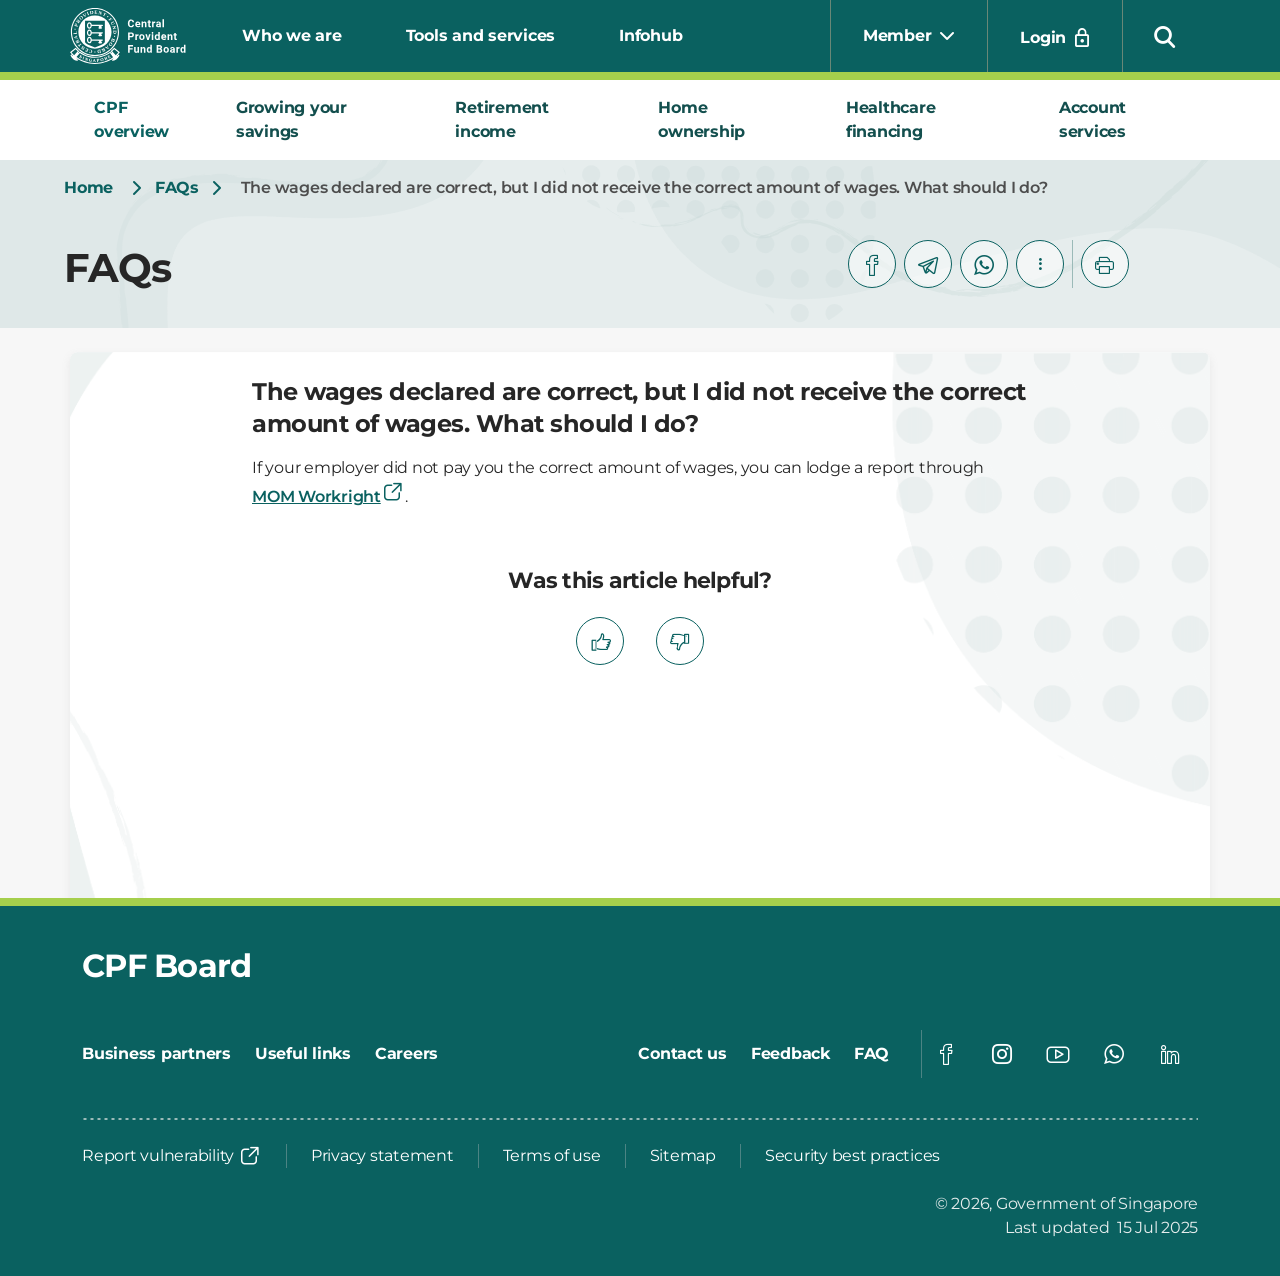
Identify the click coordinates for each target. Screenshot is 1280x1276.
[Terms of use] (552, 1156)
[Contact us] (682, 1054)
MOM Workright (328, 496)
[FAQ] (871, 1054)
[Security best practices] (852, 1156)
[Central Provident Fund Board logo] (140, 36)
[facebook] (872, 264)
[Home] (88, 188)
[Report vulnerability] (172, 1156)
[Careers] (406, 1054)
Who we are (292, 35)
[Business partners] (156, 1054)
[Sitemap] (683, 1156)
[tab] (141, 120)
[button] (1165, 36)
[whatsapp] (984, 264)
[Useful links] (303, 1054)
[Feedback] (790, 1054)
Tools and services (481, 35)
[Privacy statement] (382, 1156)
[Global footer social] (946, 1054)
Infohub (650, 35)
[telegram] (928, 264)
